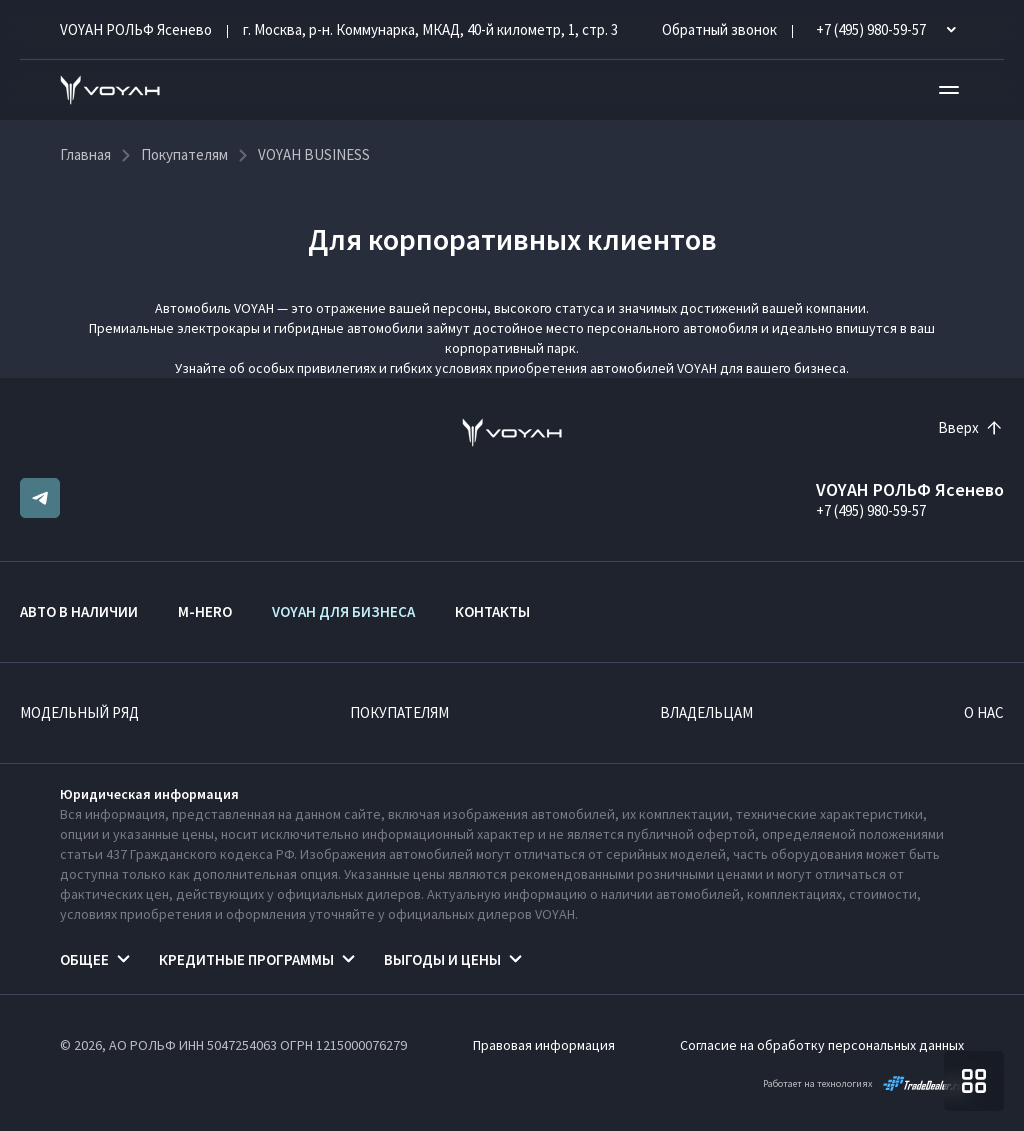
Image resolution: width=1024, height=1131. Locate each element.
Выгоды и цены (442, 959)
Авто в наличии (79, 611)
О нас (984, 712)
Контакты (492, 611)
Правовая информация (544, 1045)
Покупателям (399, 712)
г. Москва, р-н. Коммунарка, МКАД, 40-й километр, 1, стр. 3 (430, 29)
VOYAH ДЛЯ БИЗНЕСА (343, 611)
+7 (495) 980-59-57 (871, 510)
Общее (84, 959)
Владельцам (706, 712)
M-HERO (205, 611)
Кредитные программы (246, 959)
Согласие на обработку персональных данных (822, 1045)
